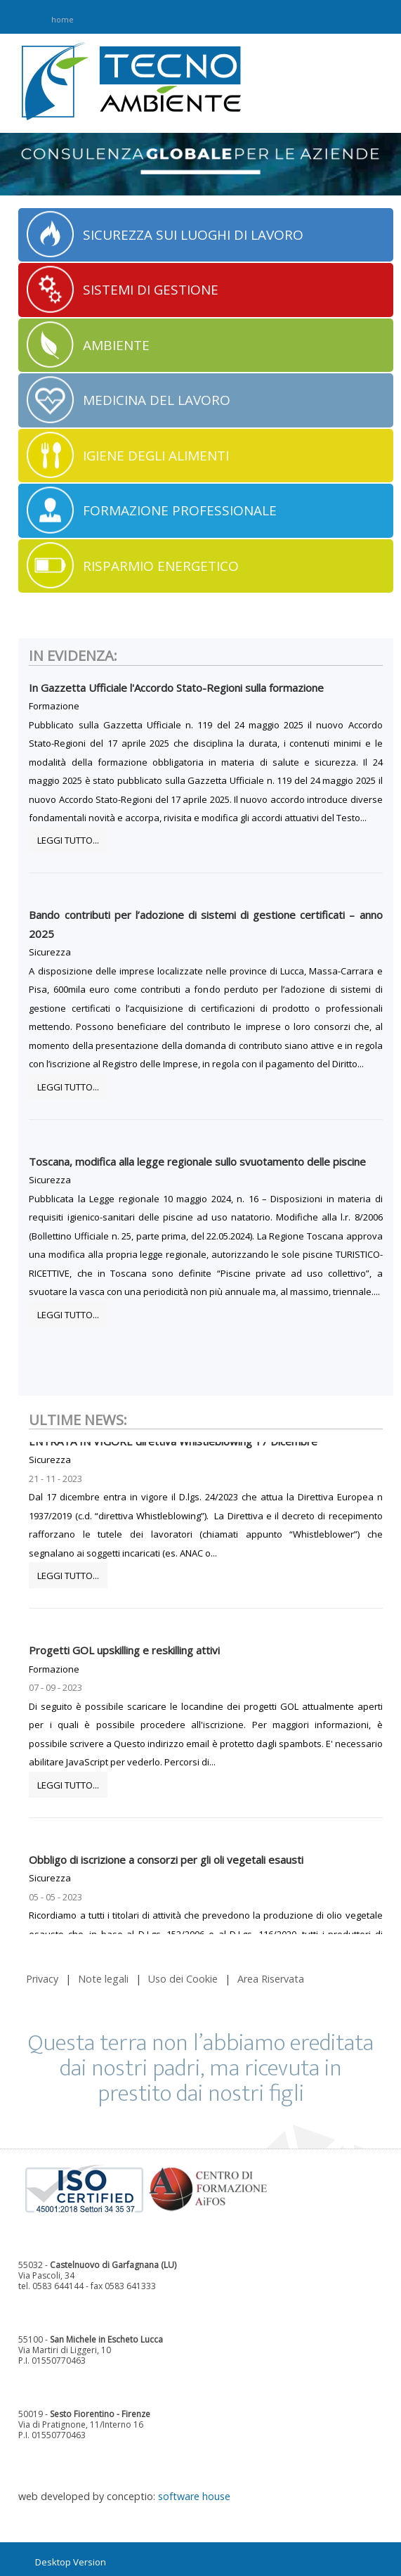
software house (194, 2496)
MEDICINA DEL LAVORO (156, 400)
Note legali (103, 1978)
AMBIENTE (116, 345)
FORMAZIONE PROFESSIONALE (180, 510)
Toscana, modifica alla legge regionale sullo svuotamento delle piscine (197, 1161)
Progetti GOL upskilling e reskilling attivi (124, 1655)
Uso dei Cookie (183, 1978)
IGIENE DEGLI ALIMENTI (156, 455)
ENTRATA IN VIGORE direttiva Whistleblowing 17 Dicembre (173, 1446)
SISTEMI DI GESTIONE (150, 290)
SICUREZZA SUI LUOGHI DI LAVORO (193, 235)
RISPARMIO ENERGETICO (161, 566)
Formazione (54, 706)
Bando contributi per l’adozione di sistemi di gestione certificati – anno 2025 (205, 924)
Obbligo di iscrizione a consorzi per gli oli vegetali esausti (166, 1864)
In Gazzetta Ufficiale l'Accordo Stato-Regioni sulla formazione (176, 688)
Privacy (42, 1978)
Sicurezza (50, 952)
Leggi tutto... (68, 840)
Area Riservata (270, 1978)
